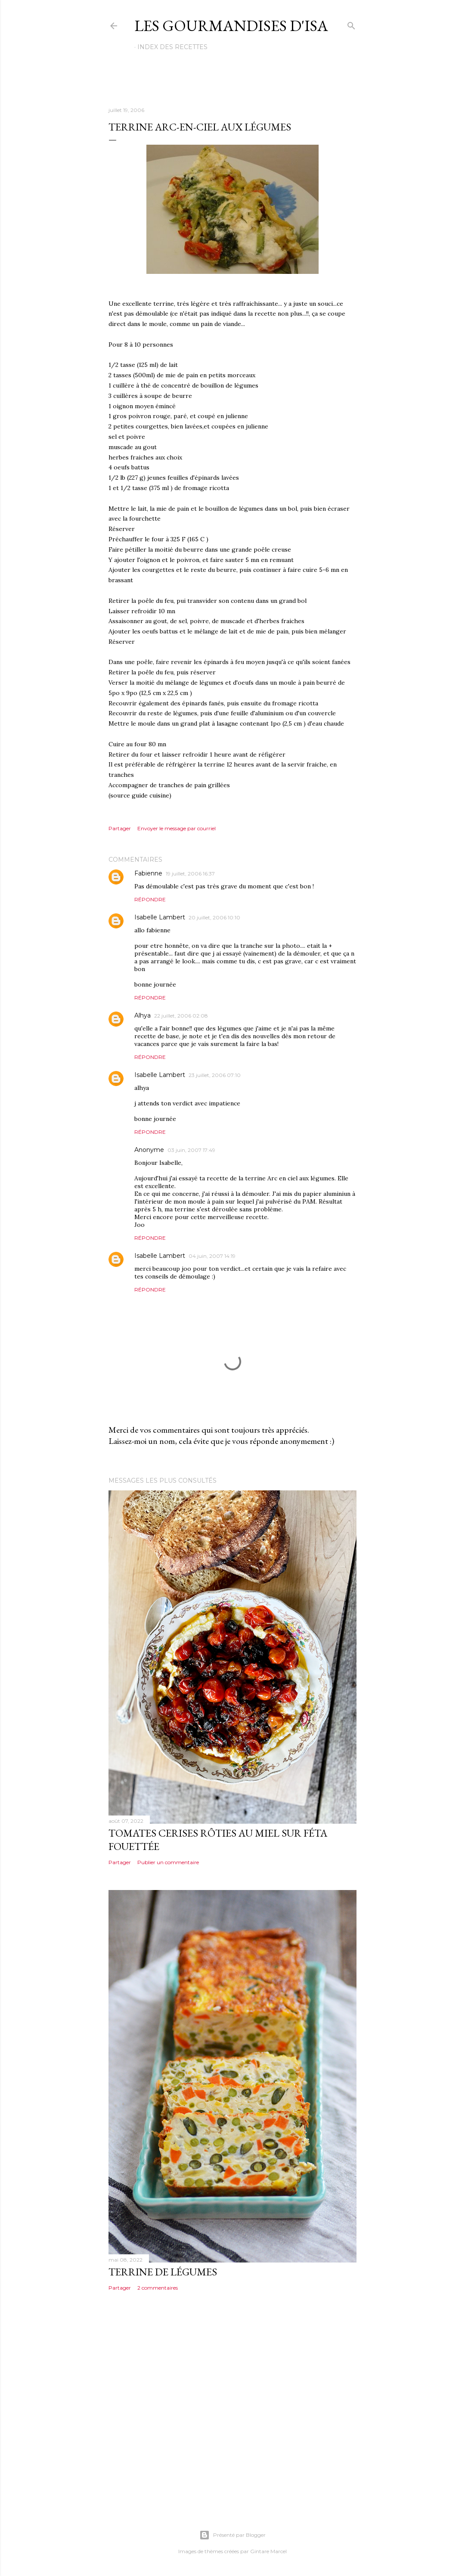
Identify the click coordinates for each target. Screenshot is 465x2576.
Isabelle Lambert (159, 917)
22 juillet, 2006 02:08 (181, 1015)
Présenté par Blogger (232, 2535)
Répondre (150, 899)
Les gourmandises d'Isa (231, 26)
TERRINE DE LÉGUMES (162, 2271)
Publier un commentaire (168, 1862)
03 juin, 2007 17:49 (191, 1150)
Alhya (142, 1015)
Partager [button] (119, 828)
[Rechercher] (351, 24)
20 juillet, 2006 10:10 (214, 917)
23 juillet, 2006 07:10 (215, 1075)
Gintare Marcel (268, 2551)
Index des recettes (172, 47)
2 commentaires (157, 2287)
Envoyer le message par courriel (176, 828)
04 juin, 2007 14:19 (212, 1256)
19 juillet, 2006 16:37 (190, 873)
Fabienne (148, 873)
